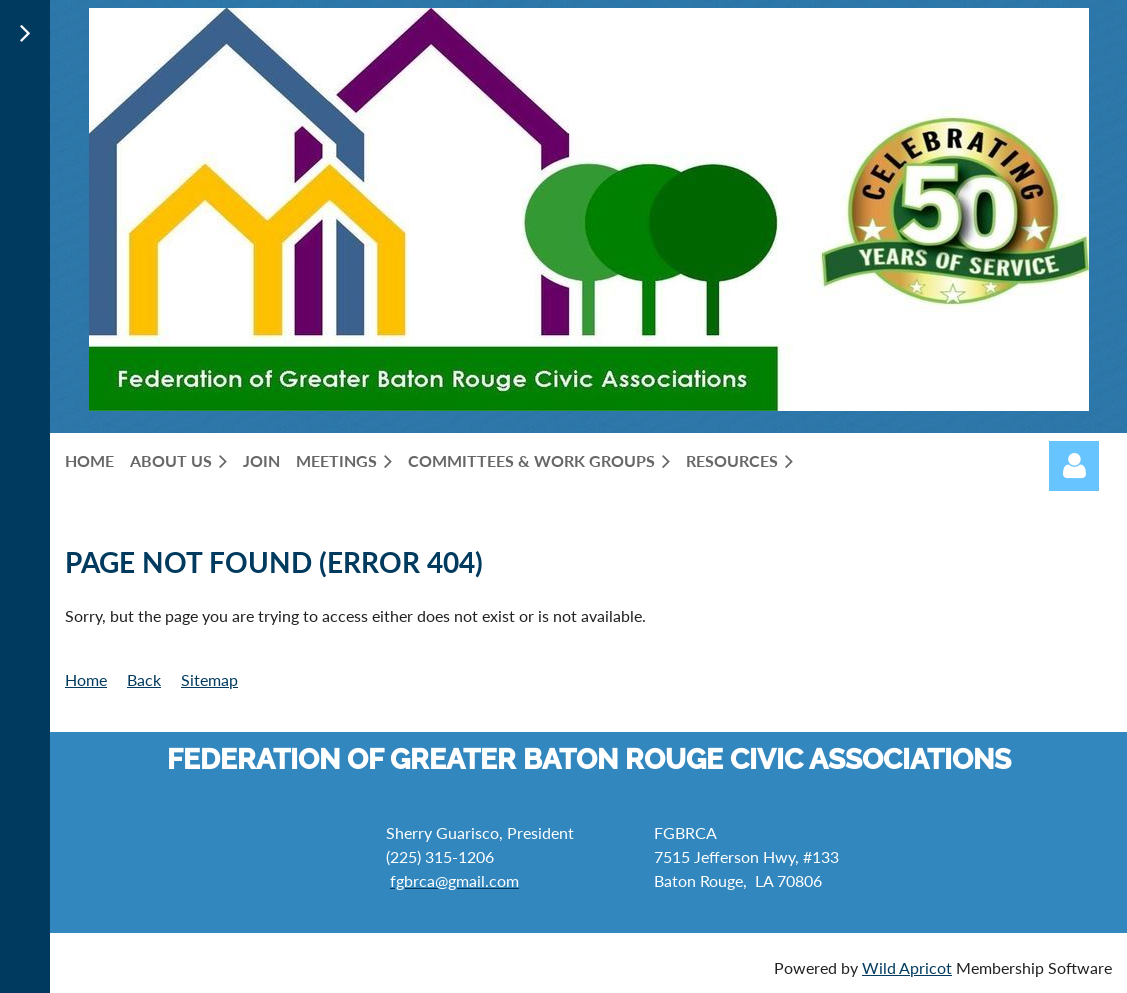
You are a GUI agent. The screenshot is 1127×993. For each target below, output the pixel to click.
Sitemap (209, 679)
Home (86, 679)
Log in (1074, 466)
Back (144, 679)
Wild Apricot (907, 967)
